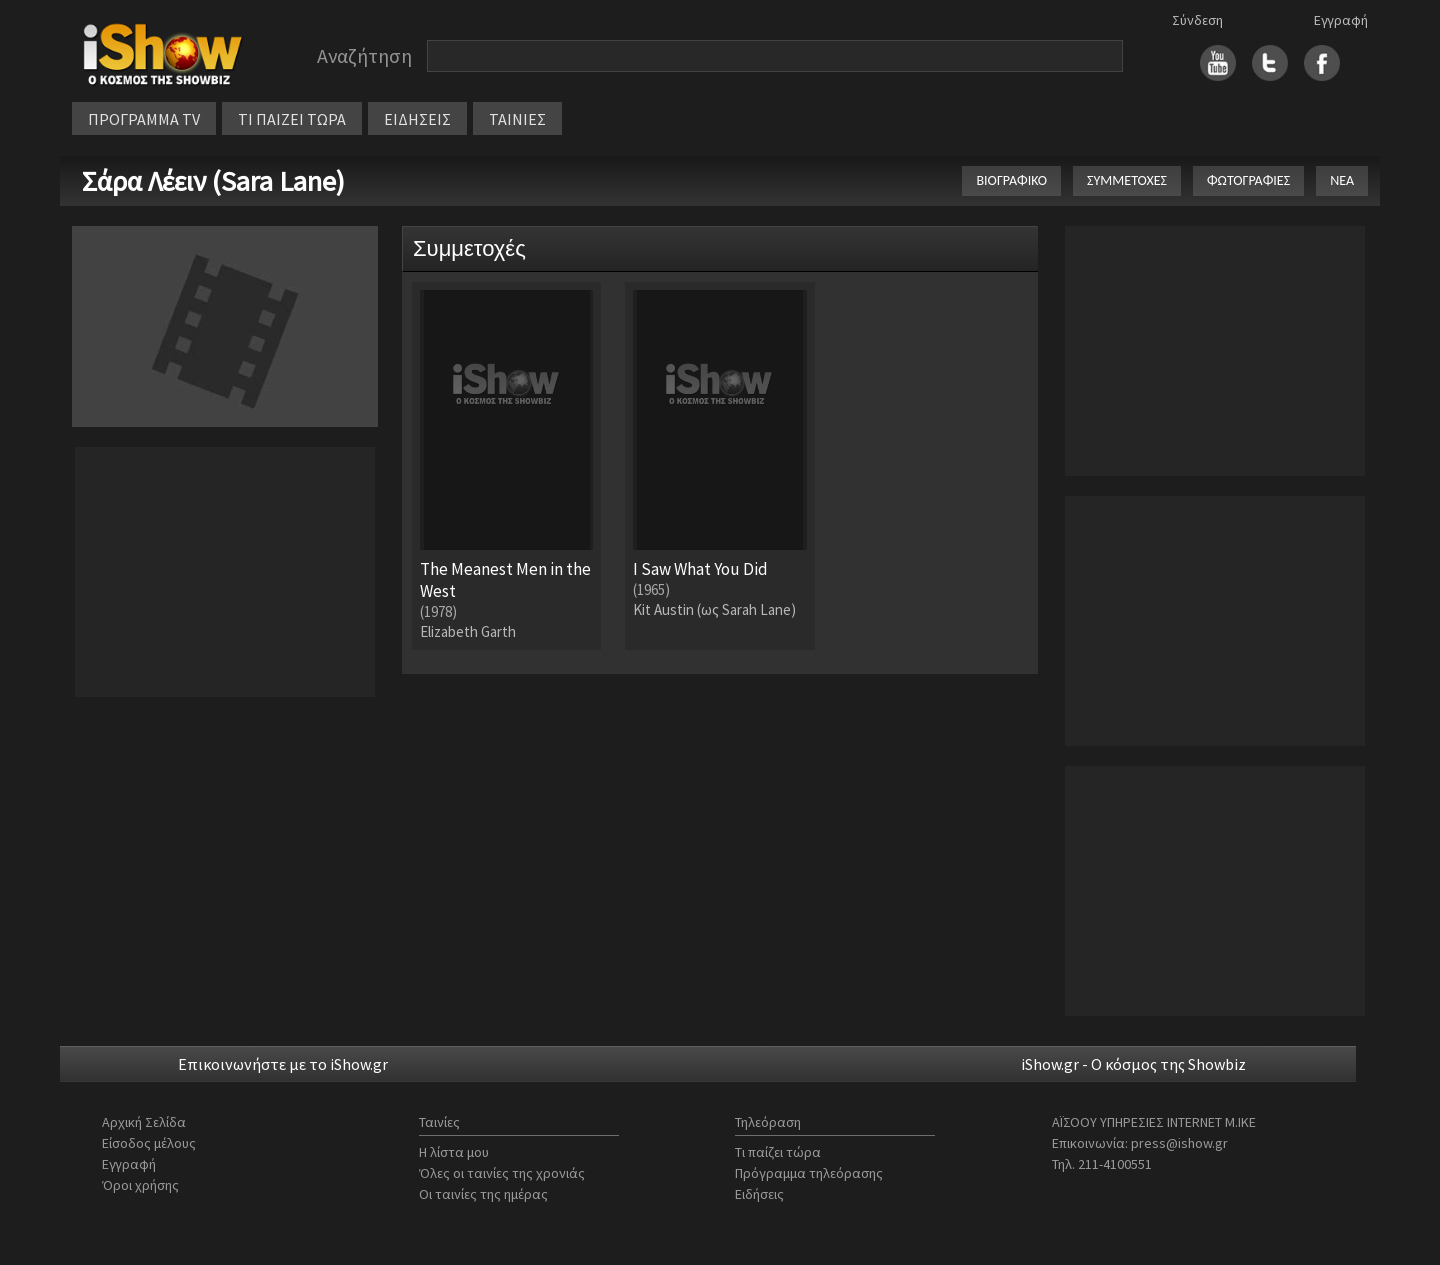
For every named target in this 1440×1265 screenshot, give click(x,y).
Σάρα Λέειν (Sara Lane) (213, 181)
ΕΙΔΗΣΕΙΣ (417, 119)
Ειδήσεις (759, 1194)
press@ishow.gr (1179, 1143)
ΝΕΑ (1342, 180)
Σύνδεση (1197, 20)
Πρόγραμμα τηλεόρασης (809, 1173)
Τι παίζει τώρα (778, 1152)
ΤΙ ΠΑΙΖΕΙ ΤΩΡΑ (292, 119)
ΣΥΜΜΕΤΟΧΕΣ (1127, 180)
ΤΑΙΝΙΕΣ (517, 119)
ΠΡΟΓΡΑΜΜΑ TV (144, 119)
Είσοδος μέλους (149, 1143)
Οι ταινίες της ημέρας (483, 1194)
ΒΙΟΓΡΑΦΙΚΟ (1011, 180)
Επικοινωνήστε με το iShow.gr (283, 1064)
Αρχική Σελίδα (144, 1122)
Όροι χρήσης (140, 1185)
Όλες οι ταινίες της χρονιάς (502, 1173)
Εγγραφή (1341, 20)
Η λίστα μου (454, 1152)
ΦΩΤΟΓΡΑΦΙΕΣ (1248, 180)
